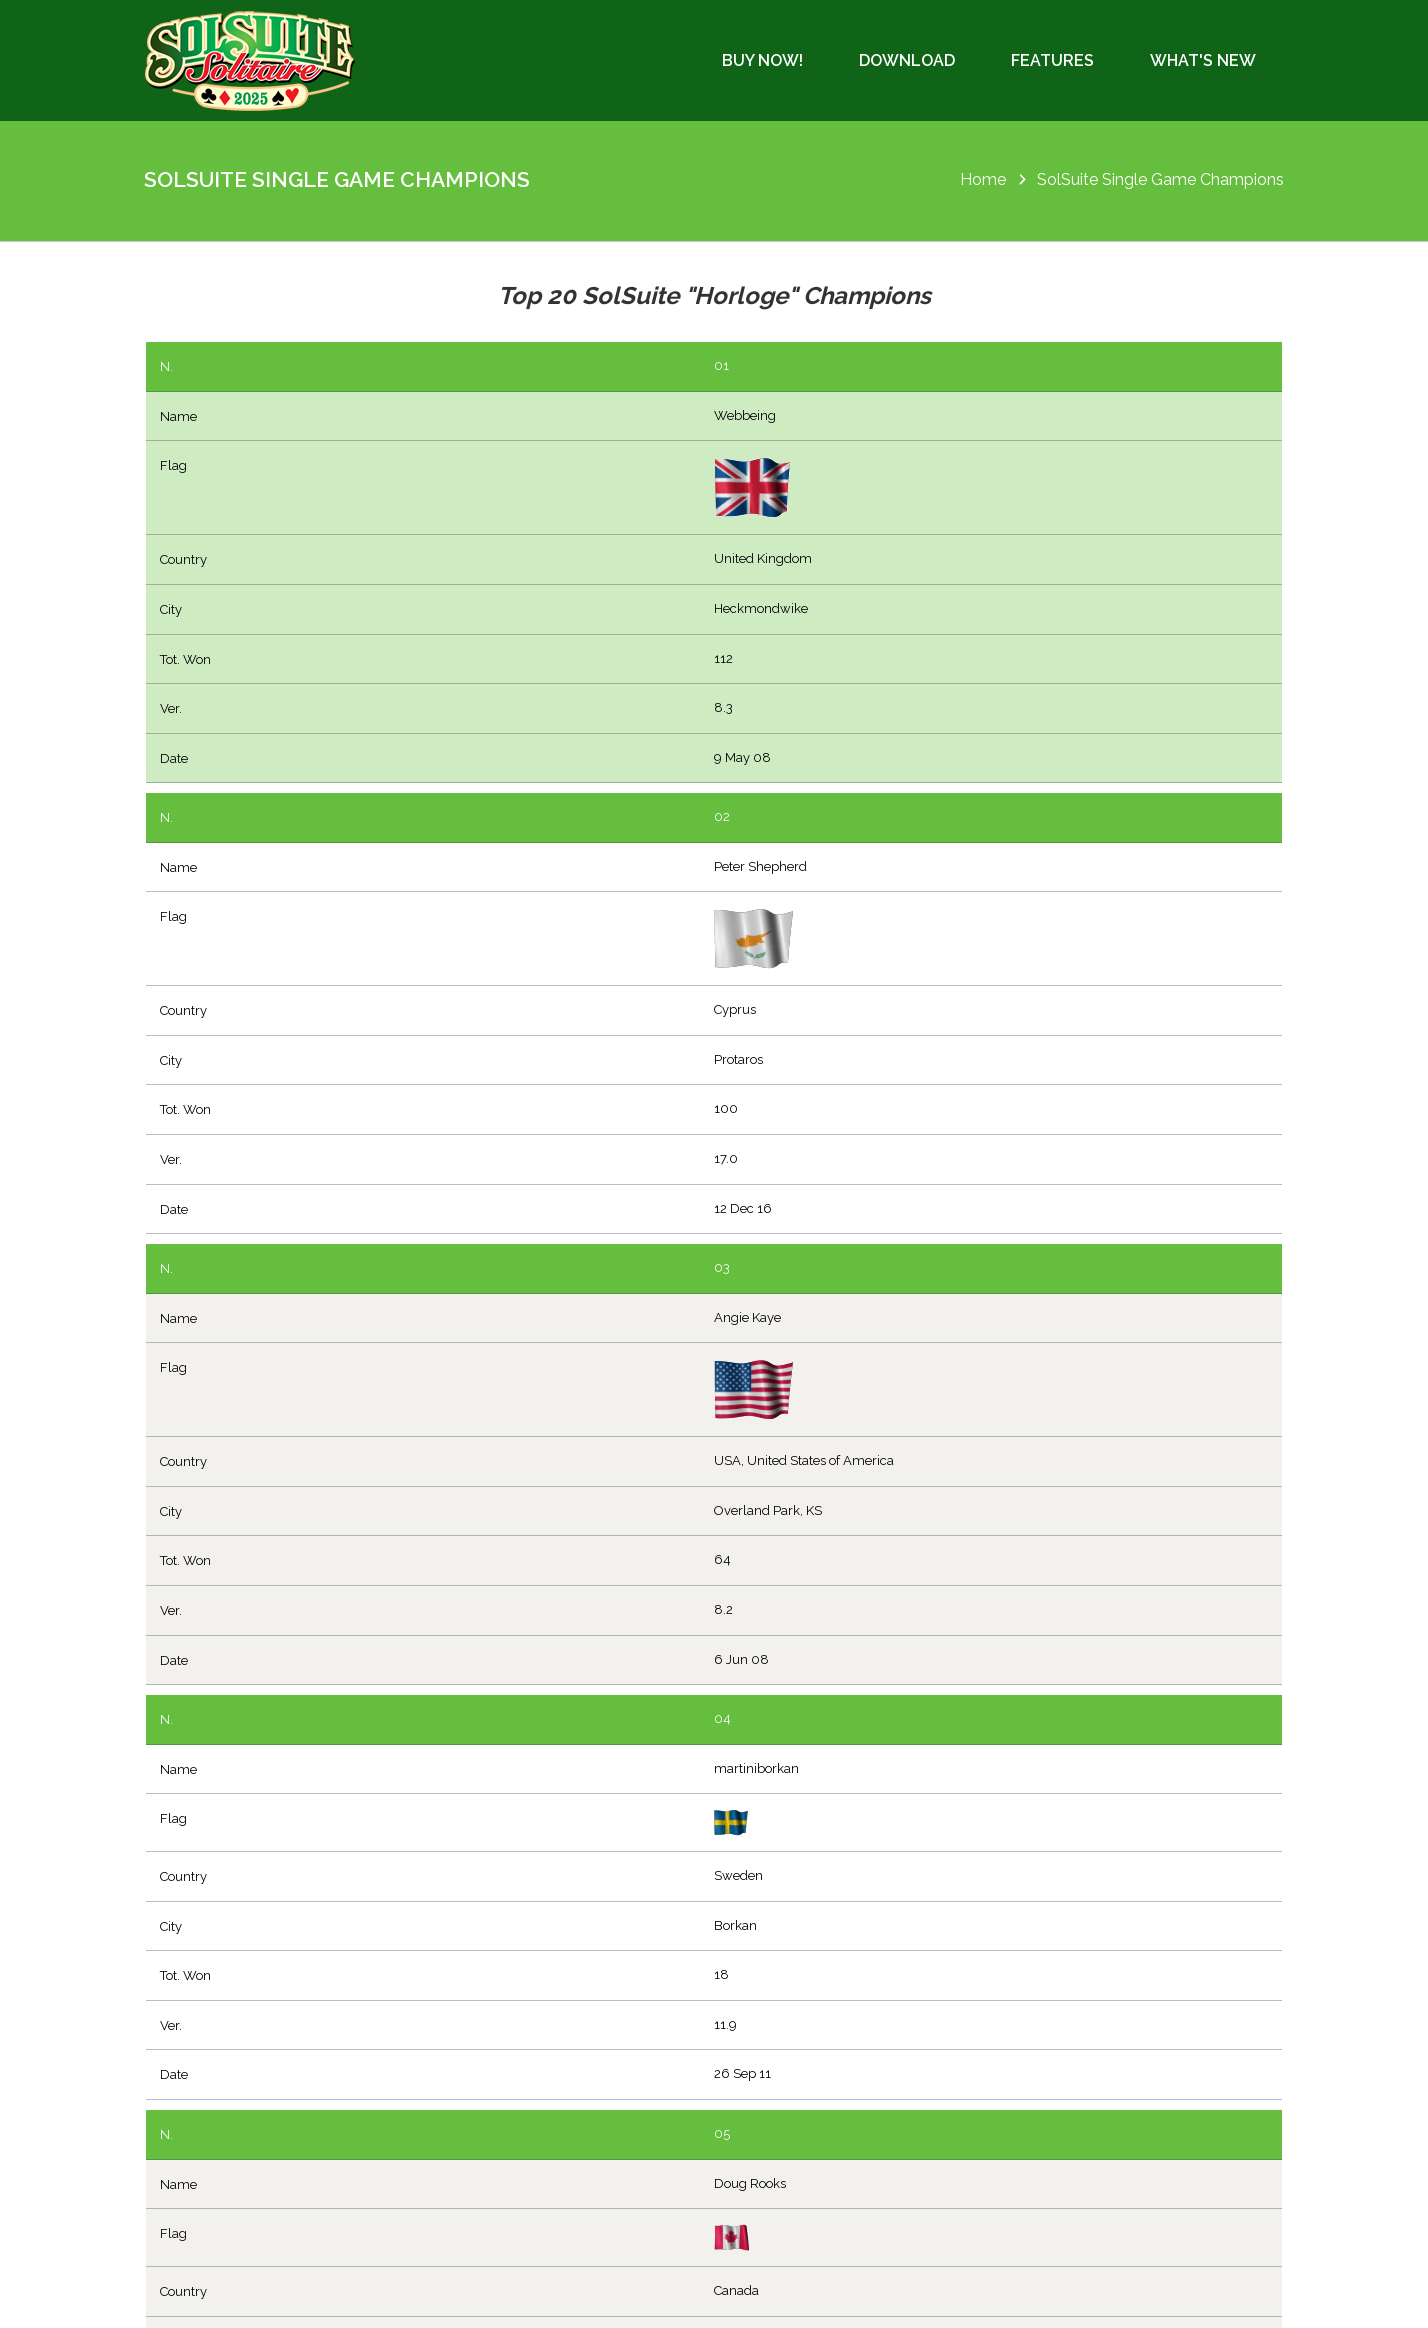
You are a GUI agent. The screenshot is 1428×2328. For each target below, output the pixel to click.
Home (983, 179)
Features (1052, 60)
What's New (1203, 60)
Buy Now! (762, 60)
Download (907, 60)
